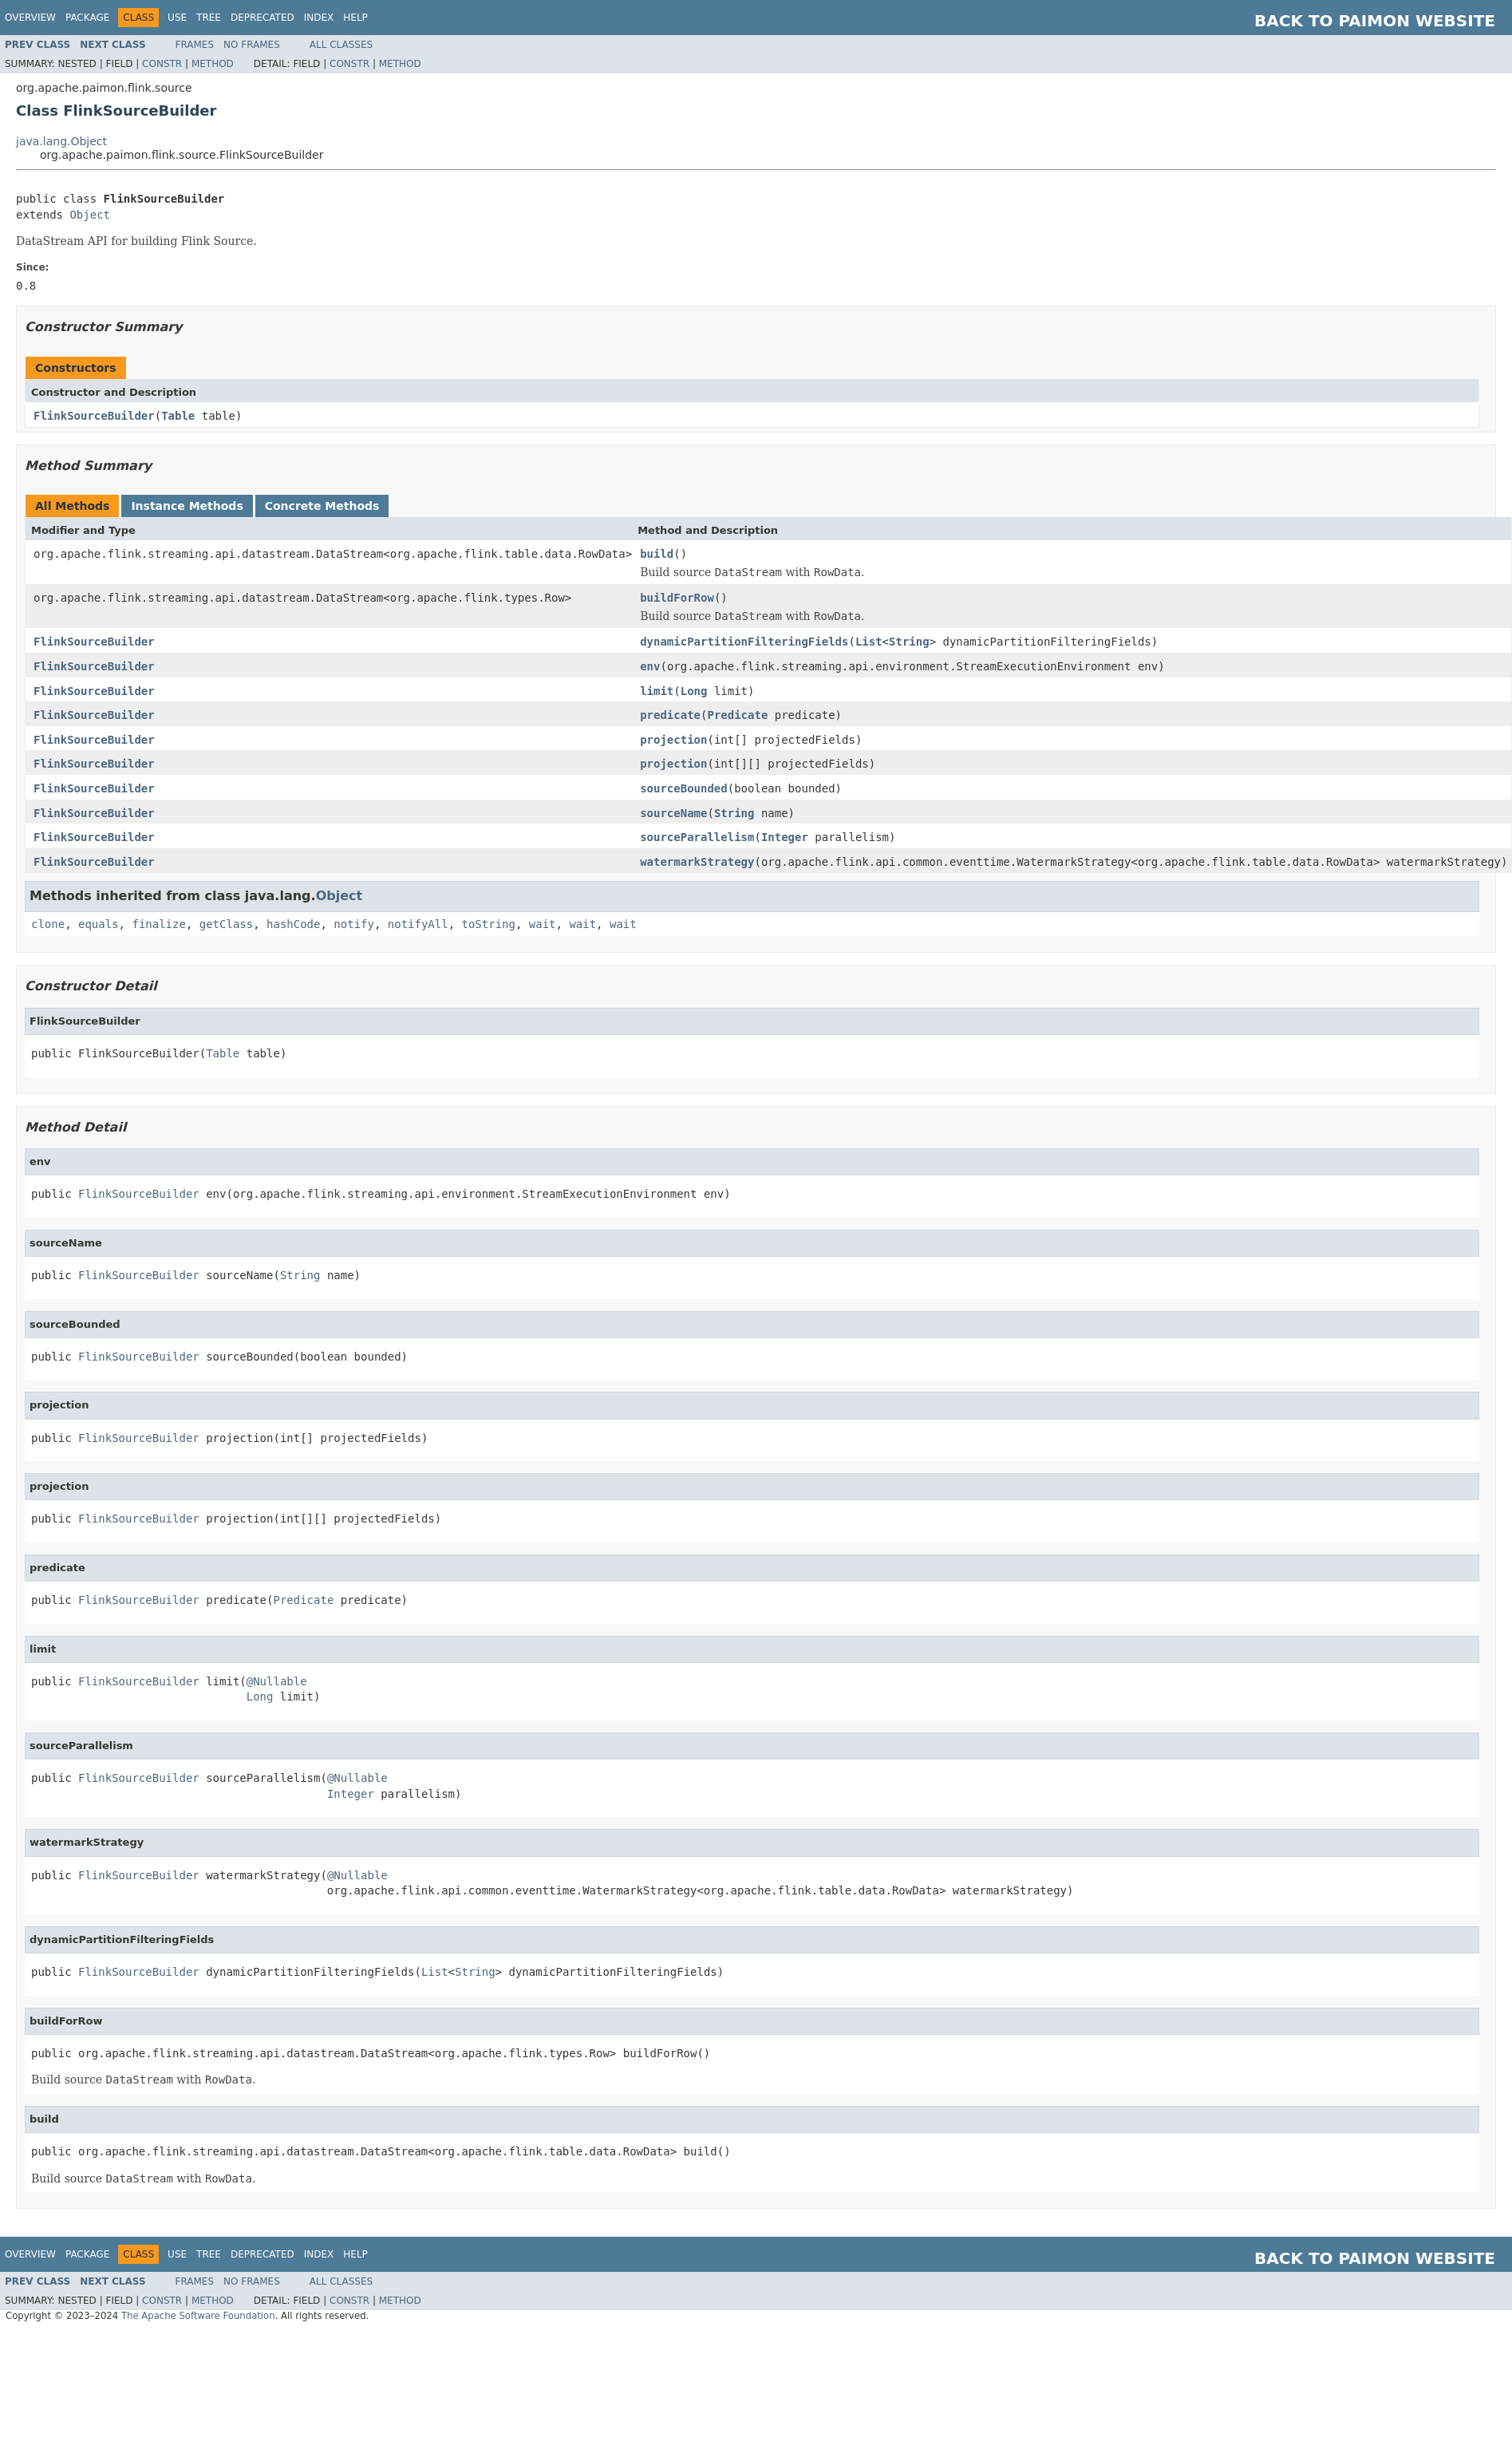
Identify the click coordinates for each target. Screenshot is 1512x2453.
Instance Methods (187, 506)
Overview (30, 17)
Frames (195, 44)
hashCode (293, 924)
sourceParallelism (697, 837)
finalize (158, 924)
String (909, 641)
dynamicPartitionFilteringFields (744, 641)
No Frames (251, 44)
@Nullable (277, 1681)
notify (354, 924)
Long (694, 691)
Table (178, 415)
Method (212, 63)
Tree (208, 17)
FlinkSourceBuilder (94, 415)
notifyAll (418, 924)
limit (656, 691)
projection (673, 739)
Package (87, 17)
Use (177, 17)
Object (89, 214)
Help (355, 17)
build (656, 553)
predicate (670, 715)
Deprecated (262, 17)
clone (48, 924)
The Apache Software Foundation (198, 2315)
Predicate (737, 715)
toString (488, 924)
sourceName (673, 813)
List (868, 641)
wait (542, 924)
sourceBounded (684, 788)
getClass (226, 924)
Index (319, 17)
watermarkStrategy (697, 861)
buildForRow (677, 597)
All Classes (341, 44)
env (650, 666)
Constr (162, 63)
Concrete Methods (322, 506)
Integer (784, 837)
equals (98, 924)
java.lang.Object (61, 141)
